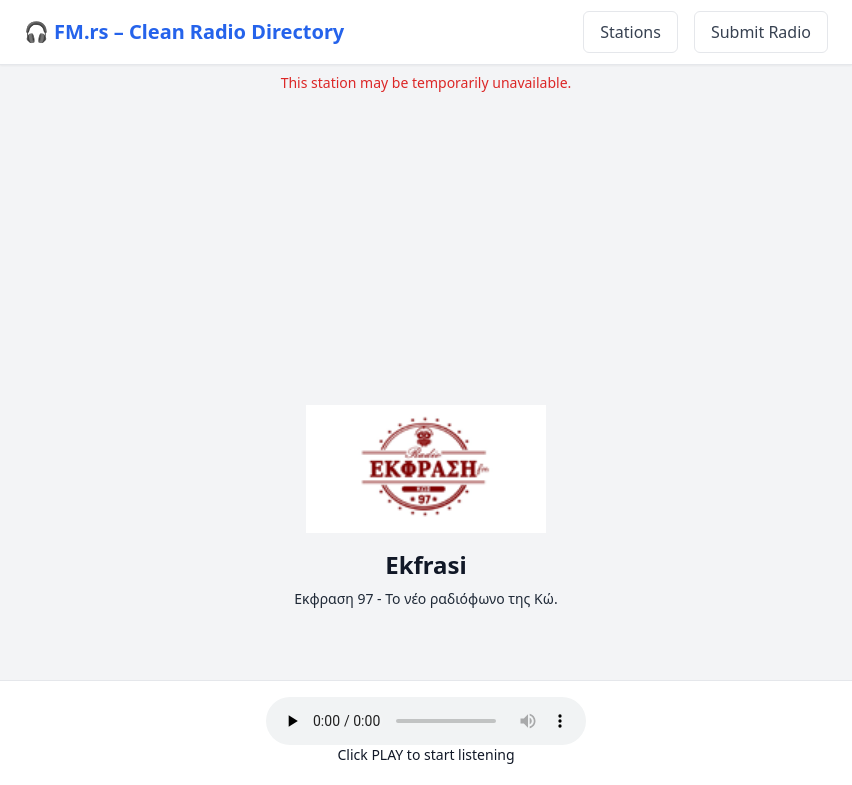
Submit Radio (761, 32)
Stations (630, 32)
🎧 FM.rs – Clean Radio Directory (184, 31)
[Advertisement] (426, 233)
